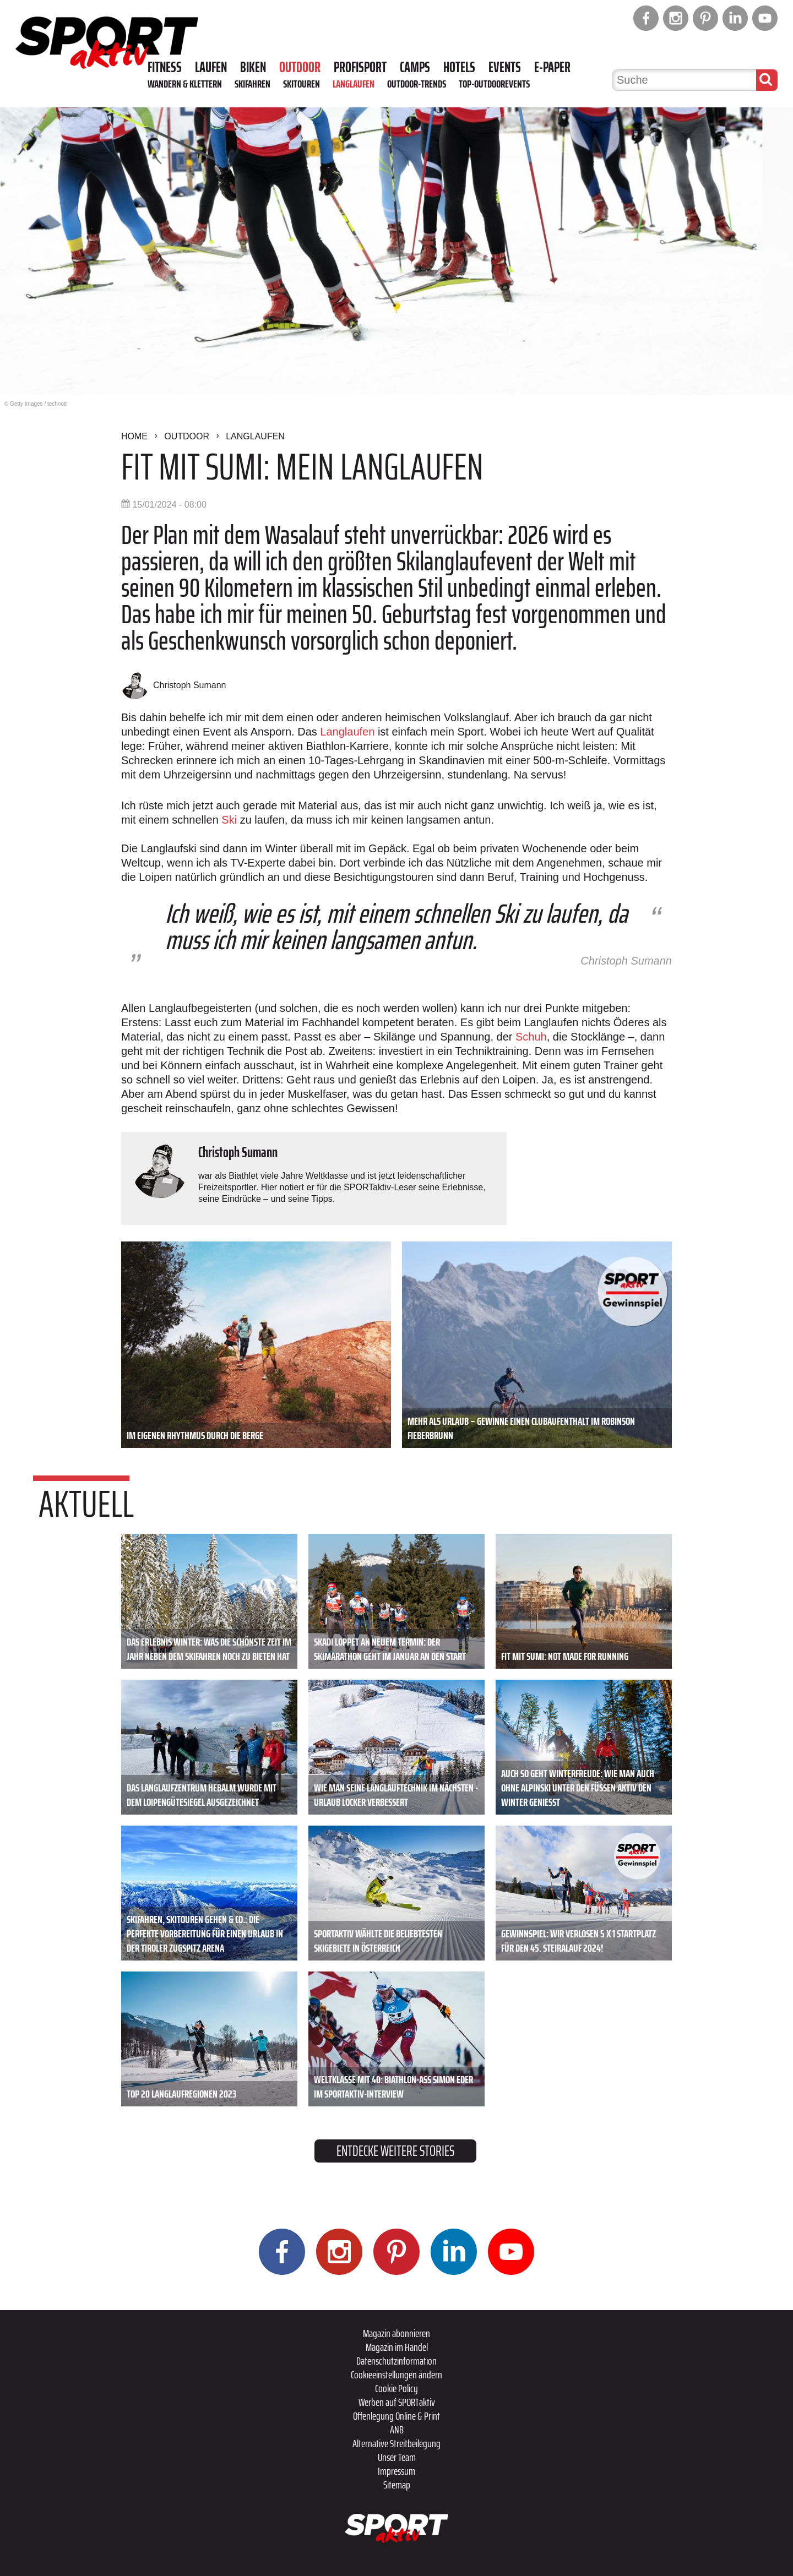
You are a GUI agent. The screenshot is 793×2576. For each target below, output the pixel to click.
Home (134, 436)
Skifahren (252, 84)
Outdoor (300, 67)
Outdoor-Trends (416, 84)
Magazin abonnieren (396, 2333)
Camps (415, 67)
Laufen (211, 67)
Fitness (165, 67)
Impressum (396, 2471)
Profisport (360, 67)
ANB (397, 2429)
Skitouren (301, 84)
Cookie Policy (396, 2388)
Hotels (459, 67)
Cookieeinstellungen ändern (396, 2374)
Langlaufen (353, 84)
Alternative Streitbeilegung (396, 2443)
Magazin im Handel (397, 2347)
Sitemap (396, 2484)
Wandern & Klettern (185, 84)
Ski (229, 820)
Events (504, 67)
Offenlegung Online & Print (396, 2416)
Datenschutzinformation (396, 2361)
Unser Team (397, 2457)
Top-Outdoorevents (494, 84)
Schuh (531, 1037)
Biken (253, 67)
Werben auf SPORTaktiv (397, 2402)
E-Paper (552, 67)
